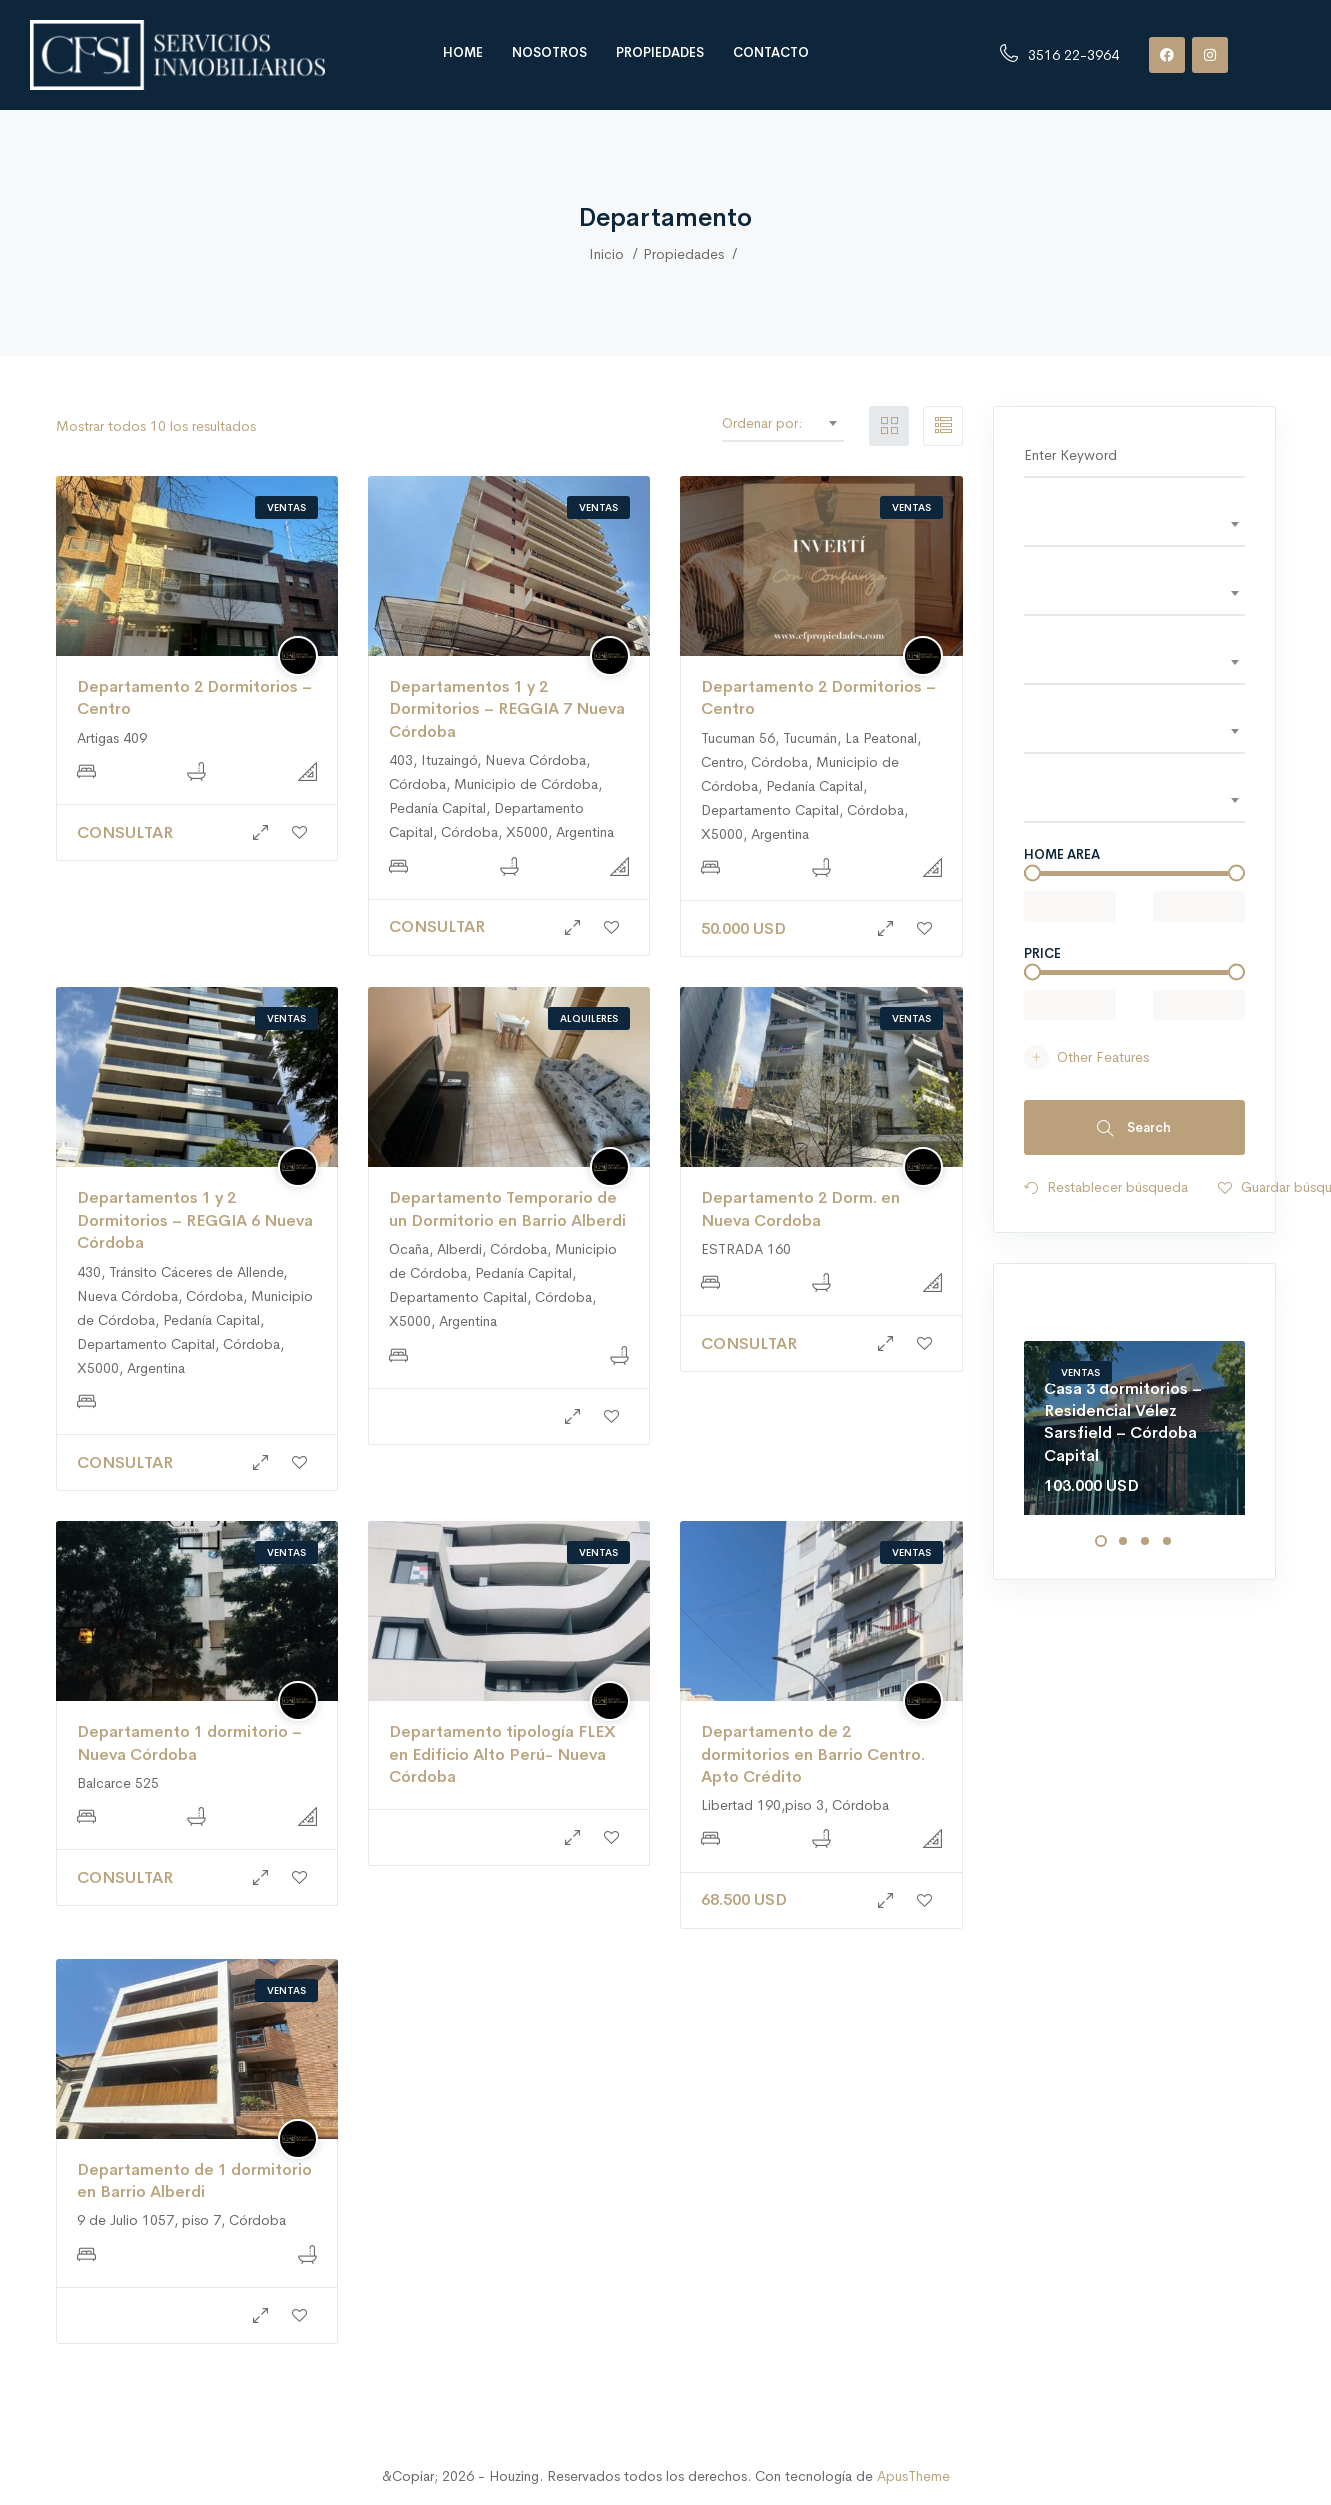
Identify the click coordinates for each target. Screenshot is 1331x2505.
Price (1042, 953)
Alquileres (589, 1018)
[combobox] (825, 423)
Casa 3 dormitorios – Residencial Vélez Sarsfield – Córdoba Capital (1123, 1422)
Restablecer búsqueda (1106, 1189)
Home (463, 52)
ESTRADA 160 (746, 1249)
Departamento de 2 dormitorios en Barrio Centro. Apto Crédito (813, 1754)
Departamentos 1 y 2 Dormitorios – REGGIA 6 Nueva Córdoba (195, 1220)
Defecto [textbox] (820, 423)
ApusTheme (913, 2476)
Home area (1062, 854)
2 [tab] (1123, 1541)
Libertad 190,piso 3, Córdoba (795, 1805)
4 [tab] (1167, 1541)
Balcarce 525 (118, 1783)
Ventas (286, 507)
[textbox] (1134, 524)
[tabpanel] (1134, 1428)
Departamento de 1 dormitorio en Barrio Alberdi (194, 2180)
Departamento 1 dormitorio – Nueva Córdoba (189, 1742)
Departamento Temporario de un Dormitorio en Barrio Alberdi (507, 1208)
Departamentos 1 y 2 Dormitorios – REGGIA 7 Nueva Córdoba (507, 709)
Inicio (606, 254)
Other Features (1086, 1057)
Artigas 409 (112, 738)
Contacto (771, 52)
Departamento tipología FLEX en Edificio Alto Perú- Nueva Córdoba (502, 1754)
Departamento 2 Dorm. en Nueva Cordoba (800, 1208)
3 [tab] (1145, 1541)
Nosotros (549, 52)
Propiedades (660, 52)
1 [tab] (1101, 1541)
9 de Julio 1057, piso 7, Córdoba (181, 2220)
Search (1134, 1128)
